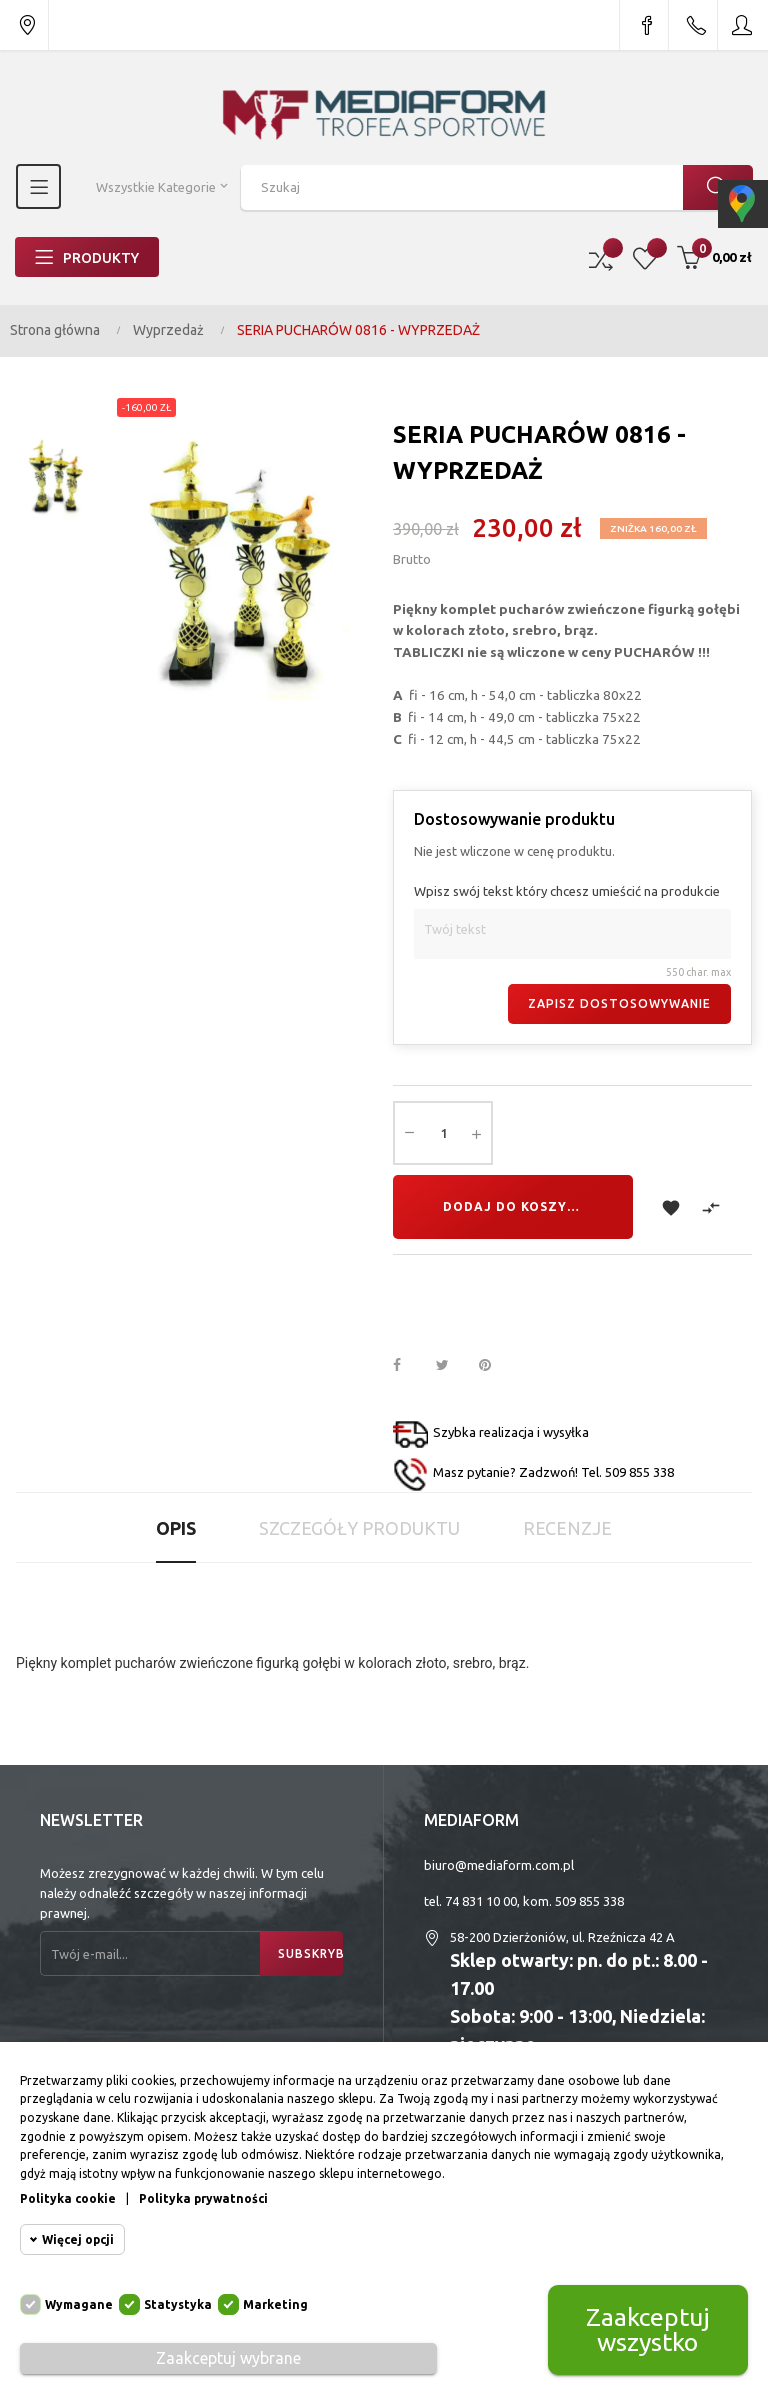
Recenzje (567, 1528)
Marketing (275, 2304)
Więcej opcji (78, 2239)
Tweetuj (451, 1366)
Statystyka (178, 2304)
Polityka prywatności (203, 2198)
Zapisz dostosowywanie (619, 1003)
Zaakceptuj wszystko (648, 2329)
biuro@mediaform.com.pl (499, 1865)
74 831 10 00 (481, 1901)
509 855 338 (589, 1901)
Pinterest (494, 1366)
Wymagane (79, 2304)
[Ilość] (443, 1133)
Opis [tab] (176, 1528)
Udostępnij (408, 1366)
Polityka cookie (68, 2198)
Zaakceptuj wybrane (228, 2358)
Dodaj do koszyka (514, 1206)
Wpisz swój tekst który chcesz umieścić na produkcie (567, 891)
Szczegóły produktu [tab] (359, 1528)
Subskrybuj (310, 1953)
